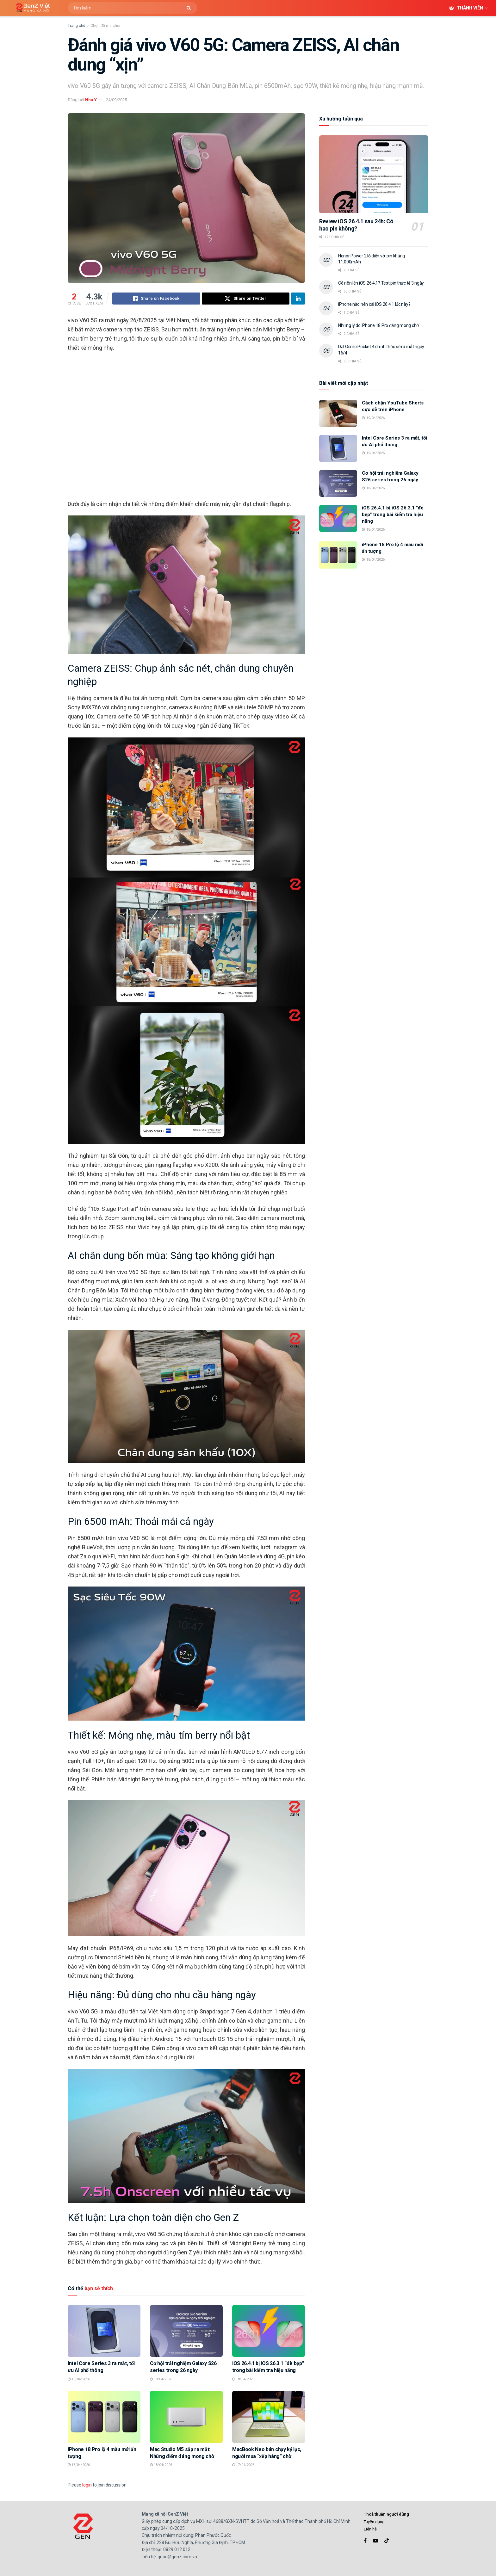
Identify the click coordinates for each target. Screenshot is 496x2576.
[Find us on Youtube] (375, 2540)
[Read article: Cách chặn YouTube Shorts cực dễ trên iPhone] (338, 413)
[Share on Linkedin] (298, 299)
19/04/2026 (79, 2379)
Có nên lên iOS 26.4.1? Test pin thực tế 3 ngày (381, 283)
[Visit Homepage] (31, 8)
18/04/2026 (161, 2379)
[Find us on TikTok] (386, 2540)
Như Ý (91, 99)
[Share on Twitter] (246, 299)
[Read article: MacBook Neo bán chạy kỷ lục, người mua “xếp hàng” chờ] (268, 2417)
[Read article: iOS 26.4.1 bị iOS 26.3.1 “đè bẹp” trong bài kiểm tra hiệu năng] (268, 2331)
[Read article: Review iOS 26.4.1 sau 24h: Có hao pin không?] (373, 174)
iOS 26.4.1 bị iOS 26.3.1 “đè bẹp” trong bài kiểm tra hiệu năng (393, 514)
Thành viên (466, 7)
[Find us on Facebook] (365, 2540)
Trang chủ (76, 25)
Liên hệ (370, 2529)
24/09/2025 (116, 99)
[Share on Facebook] (156, 299)
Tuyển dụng (374, 2521)
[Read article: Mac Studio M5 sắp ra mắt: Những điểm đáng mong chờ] (186, 2417)
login (87, 2484)
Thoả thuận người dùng (386, 2514)
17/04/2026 (243, 2465)
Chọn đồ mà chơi (105, 25)
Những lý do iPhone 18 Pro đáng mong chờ (378, 325)
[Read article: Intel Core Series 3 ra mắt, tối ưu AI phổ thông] (104, 2331)
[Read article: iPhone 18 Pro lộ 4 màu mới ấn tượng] (104, 2417)
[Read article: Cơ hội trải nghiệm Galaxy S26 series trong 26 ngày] (186, 2331)
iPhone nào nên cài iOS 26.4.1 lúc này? (374, 304)
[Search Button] (190, 8)
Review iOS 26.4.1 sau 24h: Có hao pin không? (356, 225)
